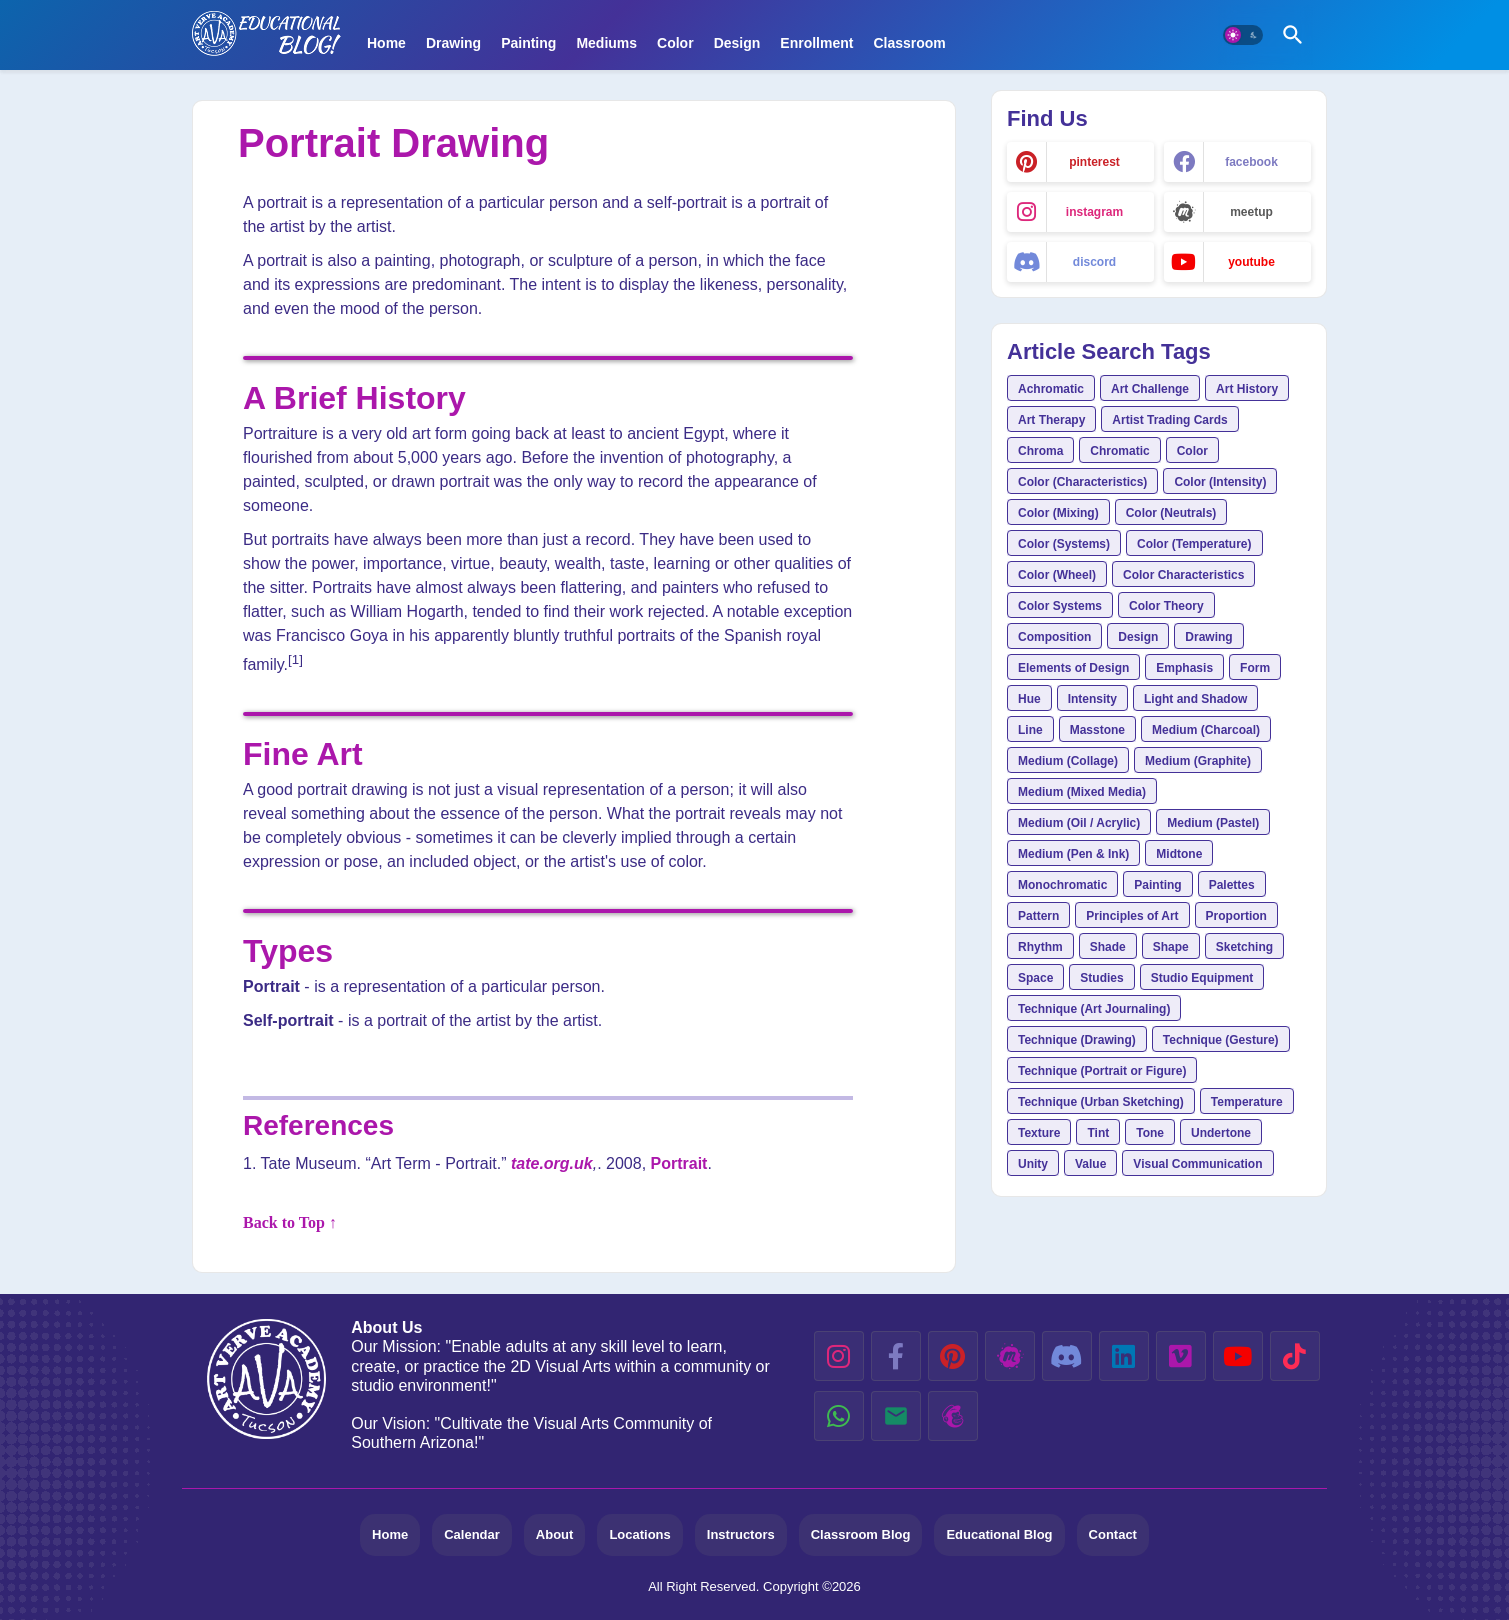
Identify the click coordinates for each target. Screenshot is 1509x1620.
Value (1090, 1164)
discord (1094, 262)
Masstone (1097, 730)
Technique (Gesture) (1221, 1040)
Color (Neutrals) (1171, 513)
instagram (1094, 212)
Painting (528, 43)
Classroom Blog (861, 1534)
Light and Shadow (1195, 699)
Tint (1098, 1133)
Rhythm (1040, 947)
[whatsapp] (839, 1416)
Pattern (1038, 916)
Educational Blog (999, 1534)
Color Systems (1060, 606)
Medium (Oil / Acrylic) (1079, 823)
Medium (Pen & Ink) (1073, 854)
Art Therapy (1051, 420)
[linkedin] (1124, 1356)
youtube (1251, 262)
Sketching (1244, 947)
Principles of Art (1132, 916)
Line (1030, 730)
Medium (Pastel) (1213, 823)
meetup (1251, 212)
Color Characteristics (1183, 575)
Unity (1033, 1164)
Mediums (606, 43)
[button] (1243, 35)
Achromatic (1051, 389)
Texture (1039, 1133)
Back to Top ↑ (290, 1222)
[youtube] (1238, 1356)
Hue (1029, 699)
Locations (639, 1534)
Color (675, 43)
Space (1035, 978)
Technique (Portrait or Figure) (1102, 1071)
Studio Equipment (1202, 978)
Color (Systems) (1064, 544)
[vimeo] (1181, 1356)
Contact (1113, 1534)
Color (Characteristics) (1082, 482)
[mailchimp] (953, 1416)
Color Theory (1166, 606)
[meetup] (1010, 1356)
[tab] (386, 28)
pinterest (1094, 162)
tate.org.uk (552, 1163)
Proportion (1236, 916)
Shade (1108, 947)
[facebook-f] (896, 1356)
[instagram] (839, 1356)
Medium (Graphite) (1198, 761)
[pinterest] (953, 1356)
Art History (1247, 389)
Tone (1150, 1133)
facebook (1251, 162)
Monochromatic (1062, 885)
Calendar (472, 1534)
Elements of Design (1073, 668)
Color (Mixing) (1058, 513)
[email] (896, 1416)
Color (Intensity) (1220, 482)
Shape (1171, 947)
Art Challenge (1150, 389)
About (555, 1534)
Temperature (1247, 1102)
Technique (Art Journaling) (1094, 1009)
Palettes (1232, 885)
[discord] (1067, 1356)
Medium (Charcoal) (1206, 730)
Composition (1054, 637)
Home (386, 43)
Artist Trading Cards (1169, 420)
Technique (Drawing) (1077, 1040)
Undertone (1221, 1133)
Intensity (1092, 699)
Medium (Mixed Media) (1082, 792)
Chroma (1040, 451)
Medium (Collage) (1068, 761)
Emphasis (1184, 668)
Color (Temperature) (1194, 544)
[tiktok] (1295, 1356)
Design (737, 43)
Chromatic (1119, 451)
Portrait (679, 1163)
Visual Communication (1197, 1164)
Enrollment (816, 43)
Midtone (1179, 854)
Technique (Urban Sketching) (1101, 1102)
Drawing (453, 43)
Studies (1101, 978)
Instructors (741, 1534)
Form (1255, 668)
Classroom (909, 43)
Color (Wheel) (1057, 575)
